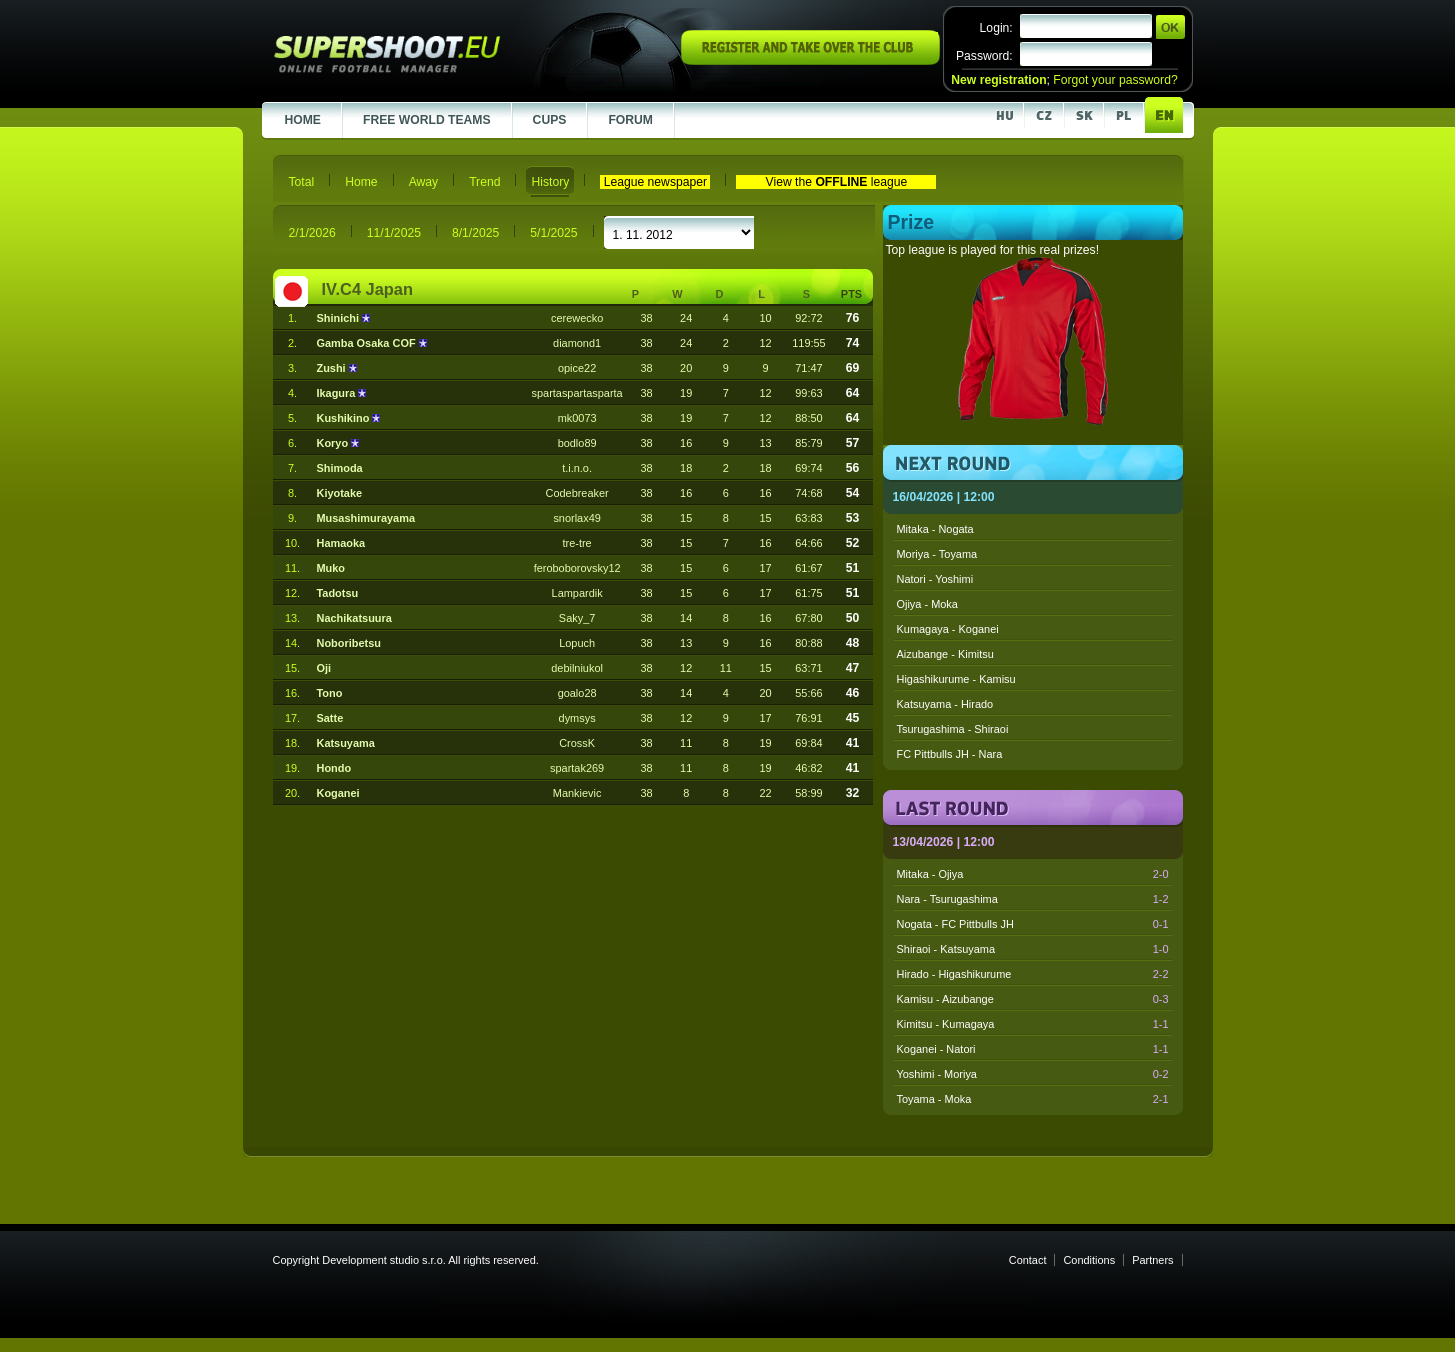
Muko (330, 568)
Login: (996, 28)
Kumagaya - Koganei (948, 629)
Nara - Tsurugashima (1033, 899)
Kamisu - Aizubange (1033, 999)
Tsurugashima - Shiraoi (953, 729)
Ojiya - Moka (927, 604)
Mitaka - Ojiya (1033, 874)
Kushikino (344, 418)
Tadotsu (337, 593)
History (550, 182)
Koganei (337, 793)
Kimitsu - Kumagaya (1033, 1024)
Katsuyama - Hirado (945, 704)
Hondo (333, 768)
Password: (984, 56)
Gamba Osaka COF (367, 343)
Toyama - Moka (1033, 1099)
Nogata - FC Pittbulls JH (1033, 924)
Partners (1152, 1260)
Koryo (333, 443)
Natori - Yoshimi (935, 579)
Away (424, 182)
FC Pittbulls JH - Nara (950, 754)
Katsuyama (345, 743)
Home (361, 182)
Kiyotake (339, 493)
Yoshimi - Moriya (1033, 1074)
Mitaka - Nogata (935, 529)
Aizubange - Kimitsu (945, 654)
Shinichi (339, 318)
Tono (329, 693)
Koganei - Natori (1033, 1049)
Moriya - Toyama (937, 554)
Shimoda (339, 468)
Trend (484, 182)
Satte (329, 718)
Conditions (1089, 1260)
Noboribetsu (348, 643)
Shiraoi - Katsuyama (1033, 949)
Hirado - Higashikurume (1033, 974)
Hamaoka (340, 543)
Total (302, 182)
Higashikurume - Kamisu (956, 679)
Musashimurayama (365, 518)
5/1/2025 (553, 233)
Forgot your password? (1115, 80)
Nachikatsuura (353, 618)
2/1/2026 (312, 233)
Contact (1028, 1260)
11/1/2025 (394, 233)
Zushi (332, 368)
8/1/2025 (475, 233)
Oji (323, 668)
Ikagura (337, 393)
